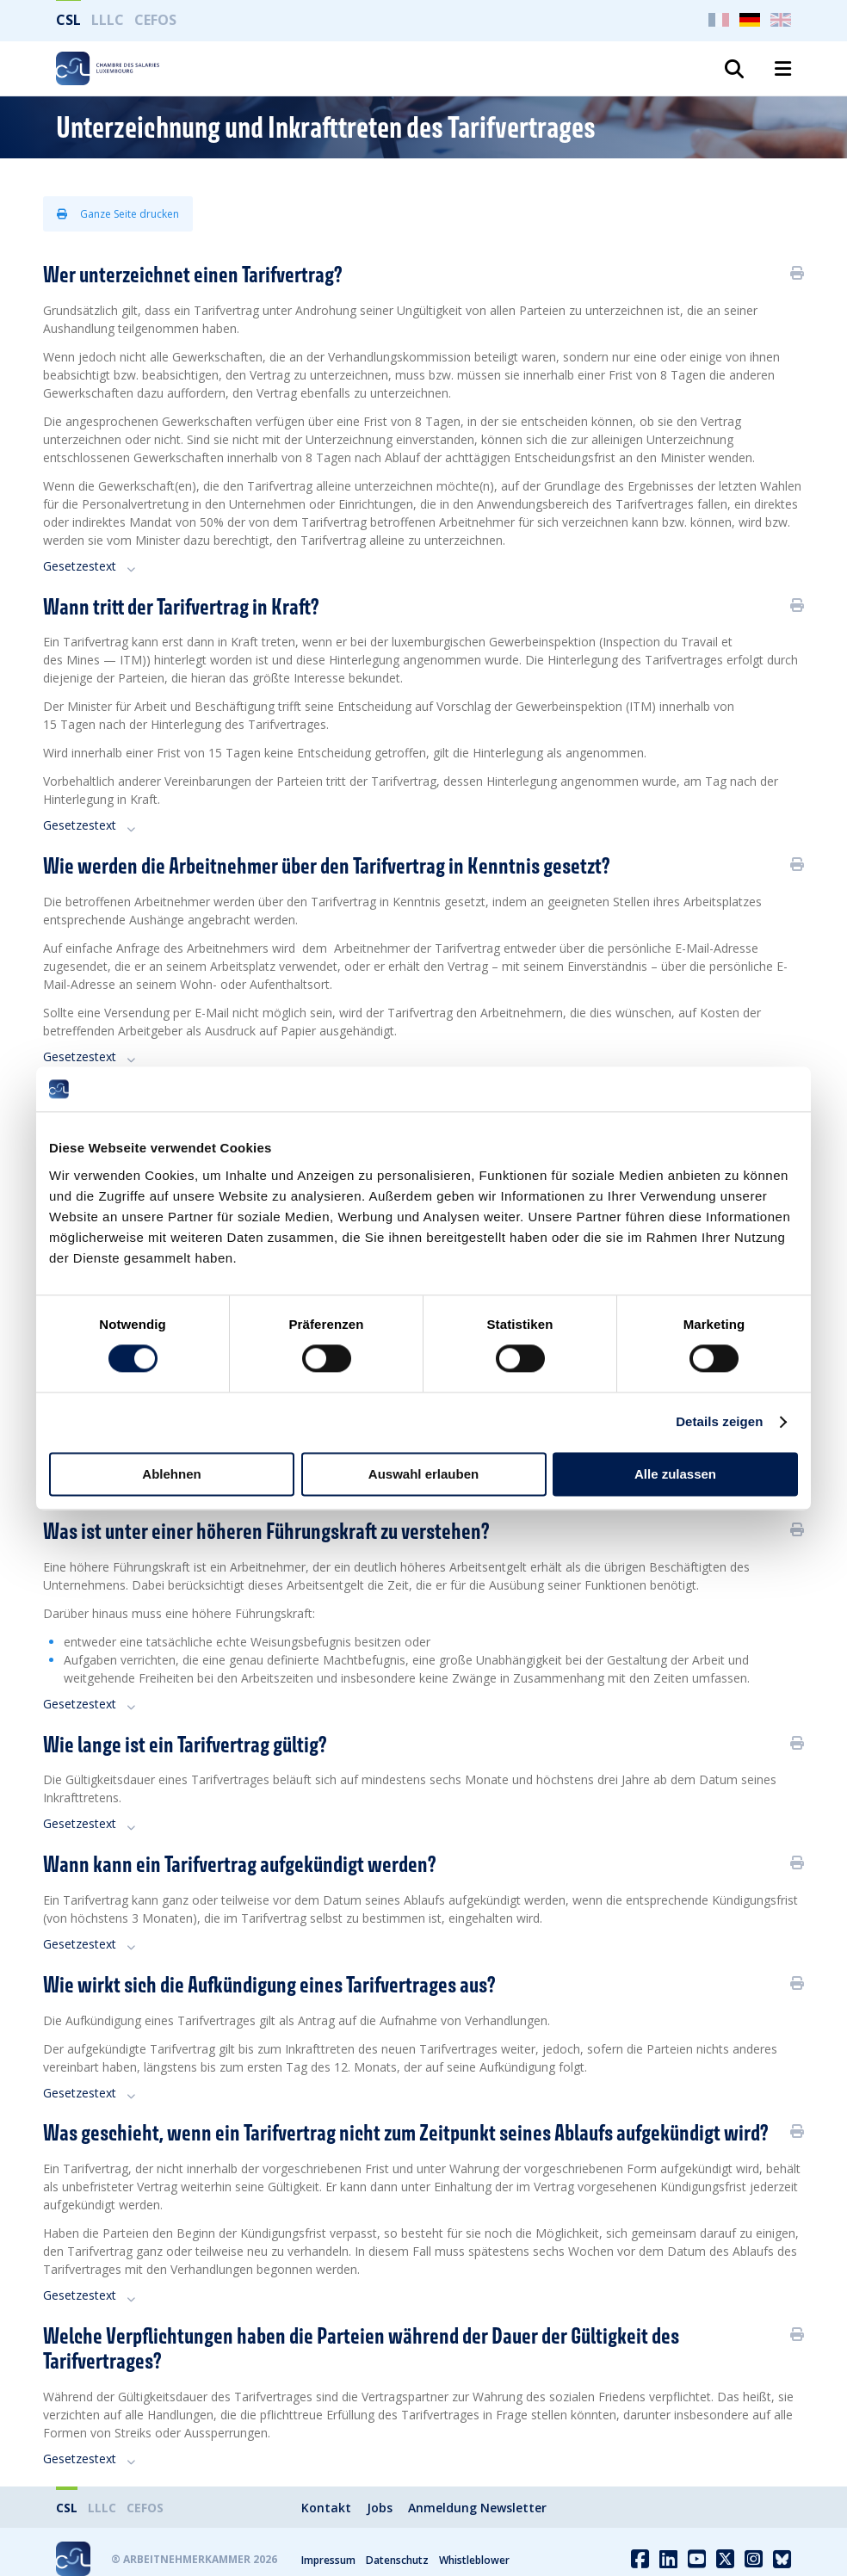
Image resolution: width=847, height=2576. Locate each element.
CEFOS (155, 19)
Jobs (380, 2507)
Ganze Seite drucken (118, 214)
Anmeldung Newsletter (477, 2507)
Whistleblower (474, 2560)
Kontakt (326, 2507)
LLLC (107, 19)
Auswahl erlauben (423, 1474)
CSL (68, 19)
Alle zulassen (675, 1474)
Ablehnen (171, 1474)
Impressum (328, 2560)
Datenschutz (397, 2560)
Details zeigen (719, 1422)
